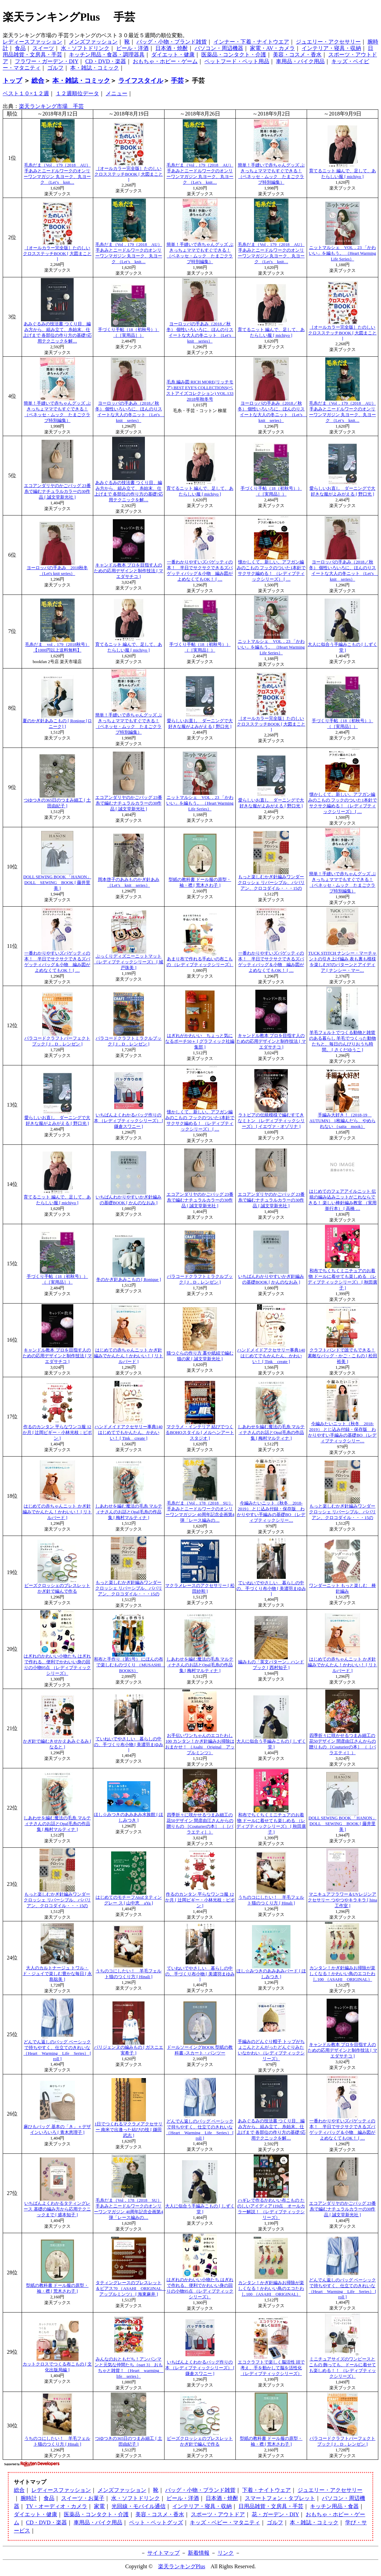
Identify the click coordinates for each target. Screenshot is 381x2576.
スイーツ (43, 48)
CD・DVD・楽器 (105, 61)
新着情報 (198, 2553)
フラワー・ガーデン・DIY (46, 61)
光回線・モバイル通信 (138, 2506)
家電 (99, 2506)
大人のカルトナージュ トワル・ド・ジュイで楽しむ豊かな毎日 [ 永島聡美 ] (57, 1974)
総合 (37, 80)
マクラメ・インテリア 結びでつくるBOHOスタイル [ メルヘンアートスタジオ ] (200, 1432)
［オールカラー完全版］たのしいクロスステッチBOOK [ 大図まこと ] (128, 174)
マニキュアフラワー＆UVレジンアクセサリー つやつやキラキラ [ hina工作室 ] (342, 1900)
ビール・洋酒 (132, 48)
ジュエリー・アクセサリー (328, 42)
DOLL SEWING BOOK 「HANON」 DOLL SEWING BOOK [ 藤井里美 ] (57, 883)
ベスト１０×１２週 (26, 93)
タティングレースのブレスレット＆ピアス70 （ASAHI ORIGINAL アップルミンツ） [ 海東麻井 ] (131, 2288)
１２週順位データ (77, 93)
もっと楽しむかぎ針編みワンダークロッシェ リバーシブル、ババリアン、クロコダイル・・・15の (271, 883)
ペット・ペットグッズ (156, 2522)
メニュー (116, 93)
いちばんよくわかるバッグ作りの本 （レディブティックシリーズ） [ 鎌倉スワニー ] (128, 1121)
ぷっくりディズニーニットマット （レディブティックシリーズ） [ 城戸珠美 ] (128, 962)
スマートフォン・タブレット (280, 2498)
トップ (12, 80)
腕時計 (29, 2498)
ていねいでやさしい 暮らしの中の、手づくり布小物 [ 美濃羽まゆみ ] (271, 1588)
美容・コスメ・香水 (297, 54)
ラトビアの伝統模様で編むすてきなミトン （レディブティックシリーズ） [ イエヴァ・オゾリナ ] (271, 1121)
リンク (226, 2553)
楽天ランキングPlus (181, 2566)
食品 (20, 48)
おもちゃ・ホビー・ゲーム (165, 61)
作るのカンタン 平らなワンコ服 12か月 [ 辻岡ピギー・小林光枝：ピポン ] (57, 1432)
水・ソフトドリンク (85, 48)
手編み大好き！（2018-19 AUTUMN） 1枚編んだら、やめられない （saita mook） (342, 1121)
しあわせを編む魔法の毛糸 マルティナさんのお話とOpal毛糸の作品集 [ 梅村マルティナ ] (271, 1432)
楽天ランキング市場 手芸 (51, 106)
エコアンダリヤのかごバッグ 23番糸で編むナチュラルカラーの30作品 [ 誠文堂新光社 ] (57, 491)
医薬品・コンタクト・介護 (233, 54)
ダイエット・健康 (173, 54)
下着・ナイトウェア (266, 2490)
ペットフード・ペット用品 (236, 61)
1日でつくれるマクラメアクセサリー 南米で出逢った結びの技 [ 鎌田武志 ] (128, 2130)
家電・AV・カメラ (272, 48)
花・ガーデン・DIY (275, 2514)
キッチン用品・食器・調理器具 (107, 54)
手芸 (177, 80)
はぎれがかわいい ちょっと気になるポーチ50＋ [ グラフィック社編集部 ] (199, 1041)
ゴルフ (55, 68)
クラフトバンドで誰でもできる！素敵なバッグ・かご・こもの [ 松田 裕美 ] (342, 1356)
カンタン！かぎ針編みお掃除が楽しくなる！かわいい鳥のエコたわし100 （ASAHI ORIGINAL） (342, 1974)
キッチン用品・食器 (334, 2506)
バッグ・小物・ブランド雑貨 (171, 42)
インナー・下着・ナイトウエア (251, 42)
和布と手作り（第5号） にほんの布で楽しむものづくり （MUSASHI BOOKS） (129, 1665)
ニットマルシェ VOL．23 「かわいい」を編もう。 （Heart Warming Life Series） (342, 253)
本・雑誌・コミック (94, 68)
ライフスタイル (140, 80)
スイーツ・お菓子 (82, 2498)
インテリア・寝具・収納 (331, 48)
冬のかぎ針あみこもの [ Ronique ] (128, 1279)
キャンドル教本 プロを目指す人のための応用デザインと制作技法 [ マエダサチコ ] (128, 571)
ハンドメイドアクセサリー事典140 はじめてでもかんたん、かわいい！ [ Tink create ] (271, 1356)
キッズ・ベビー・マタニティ (225, 2522)
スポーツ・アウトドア (218, 2514)
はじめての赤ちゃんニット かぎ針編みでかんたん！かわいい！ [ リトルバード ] (128, 1356)
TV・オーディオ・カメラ (56, 2506)
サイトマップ (163, 2553)
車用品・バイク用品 (300, 61)
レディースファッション (32, 42)
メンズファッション (93, 42)
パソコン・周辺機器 (219, 48)
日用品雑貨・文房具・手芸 (270, 2506)
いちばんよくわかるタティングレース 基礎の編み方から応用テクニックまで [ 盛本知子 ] (57, 2209)
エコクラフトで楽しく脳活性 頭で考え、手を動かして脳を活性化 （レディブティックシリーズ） (271, 2368)
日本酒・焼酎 (171, 48)
